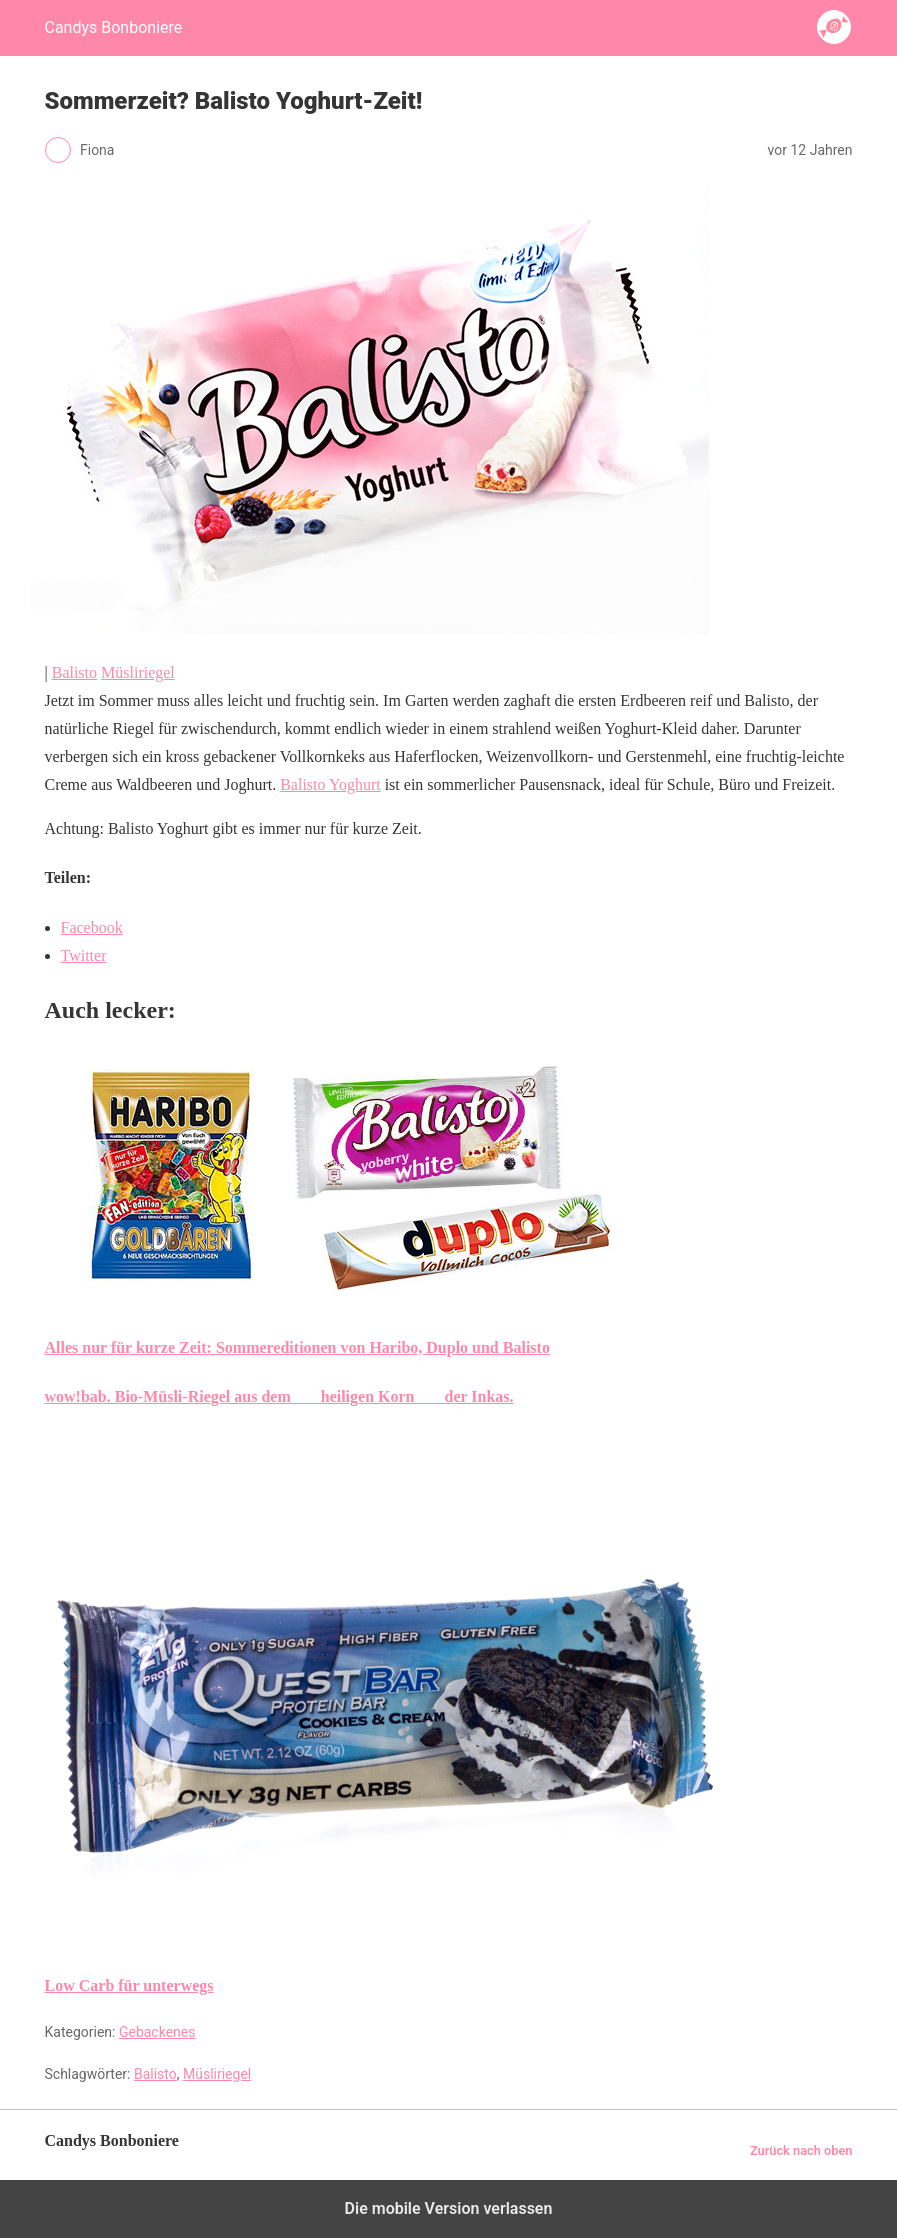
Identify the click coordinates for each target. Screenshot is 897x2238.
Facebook (92, 927)
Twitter (84, 955)
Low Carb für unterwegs (129, 1985)
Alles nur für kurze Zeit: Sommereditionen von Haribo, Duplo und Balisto (297, 1347)
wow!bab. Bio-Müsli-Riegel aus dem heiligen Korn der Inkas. (279, 1396)
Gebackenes (157, 2032)
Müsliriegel (138, 672)
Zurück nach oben (801, 2150)
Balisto (74, 672)
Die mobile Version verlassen (449, 2208)
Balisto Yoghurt (330, 784)
